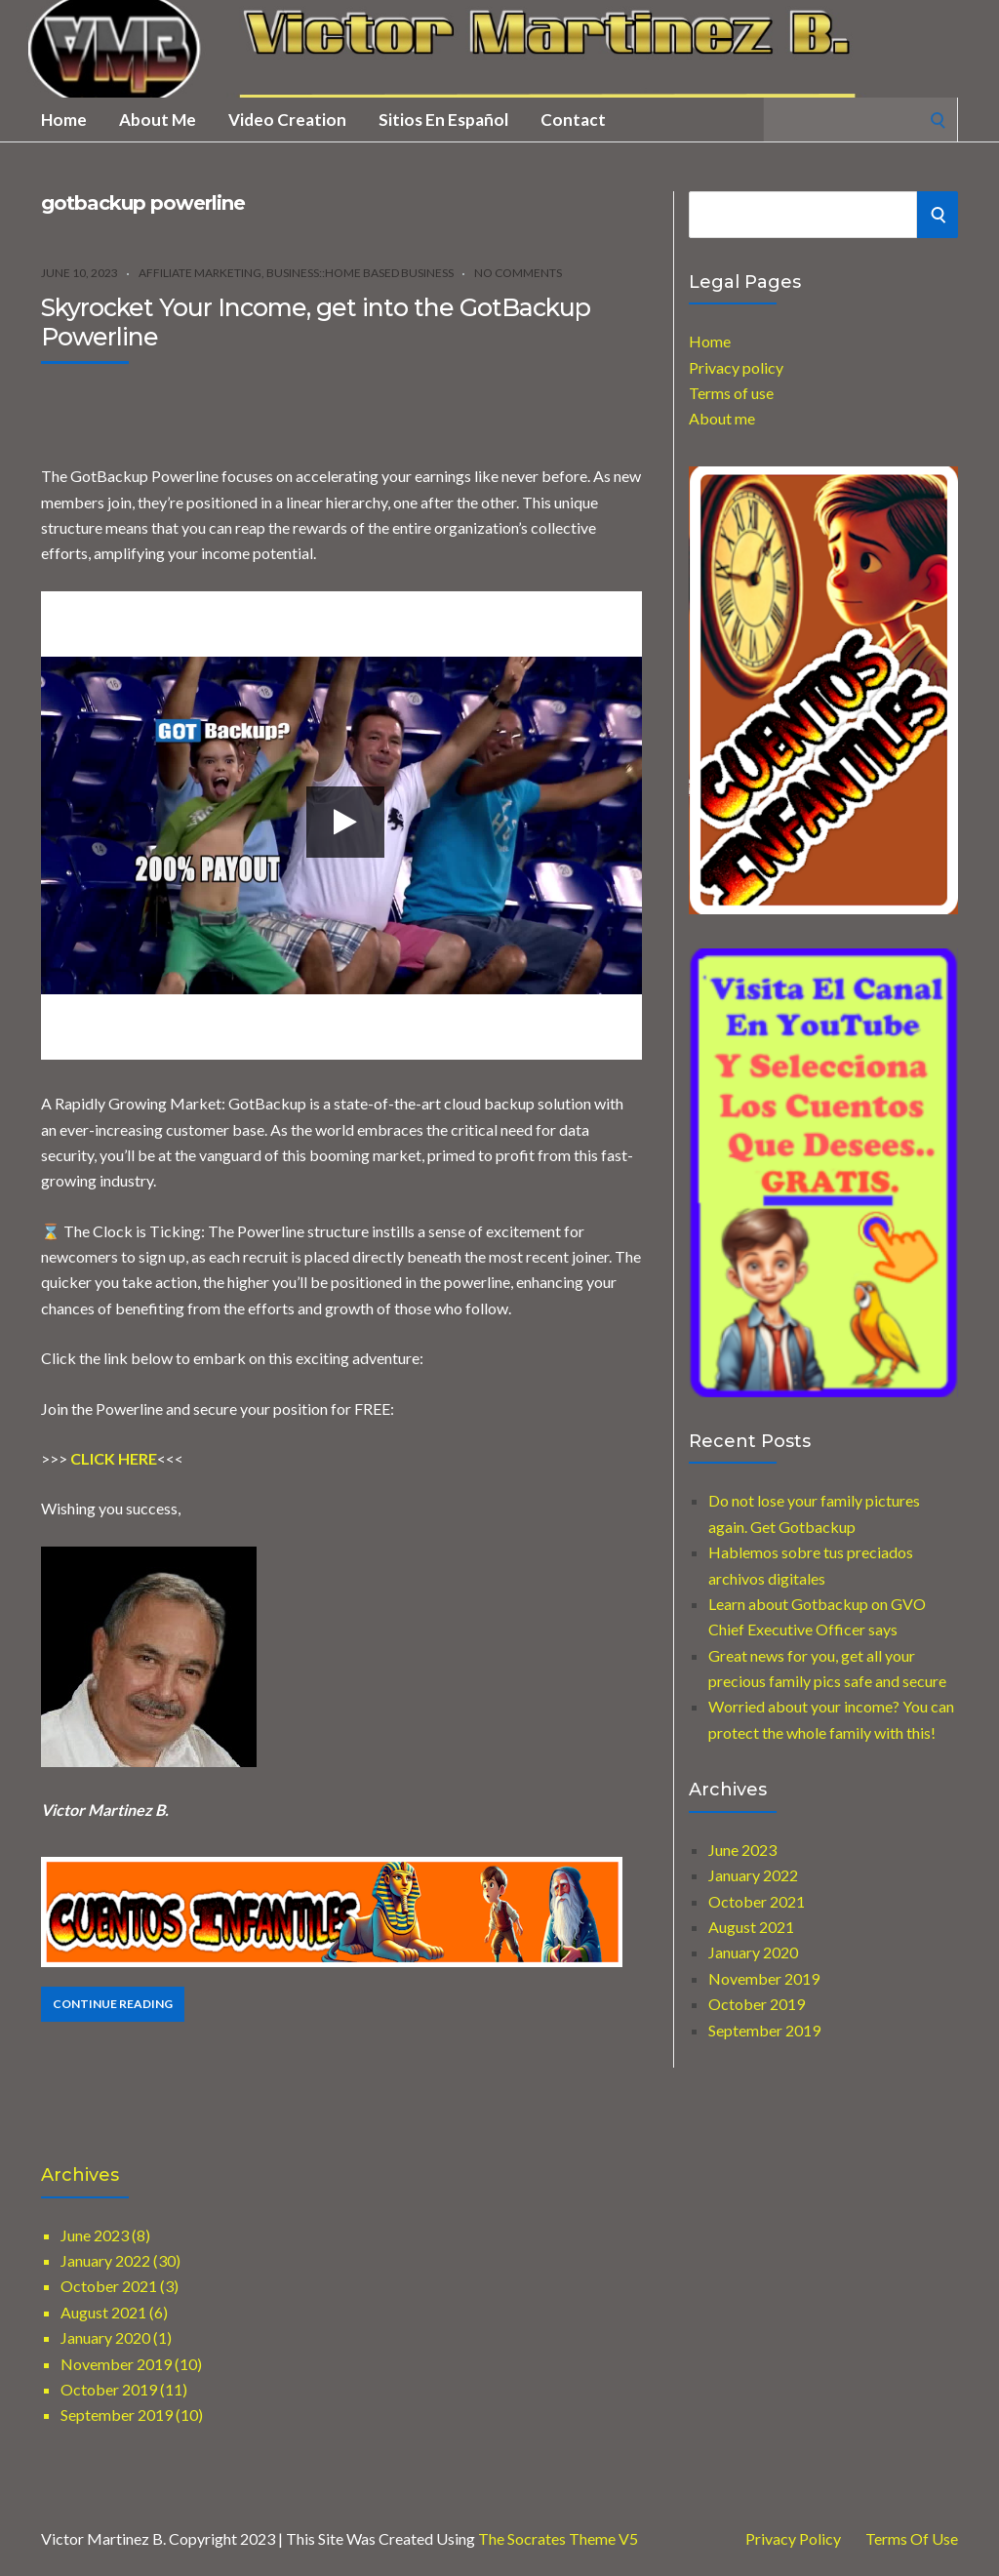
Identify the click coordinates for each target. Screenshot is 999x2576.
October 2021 (756, 1901)
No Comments (518, 272)
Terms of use (731, 392)
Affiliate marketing (200, 272)
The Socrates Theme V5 (558, 2538)
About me (157, 119)
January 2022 (753, 1875)
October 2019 (756, 2003)
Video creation (287, 119)
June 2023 (742, 1849)
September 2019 (764, 2030)
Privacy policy (736, 367)
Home (64, 119)
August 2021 (751, 1926)
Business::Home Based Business (360, 272)
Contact (573, 119)
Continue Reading (113, 2003)
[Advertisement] (269, 408)
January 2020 (753, 1952)
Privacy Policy (793, 2539)
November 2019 (763, 1978)
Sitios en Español (443, 119)
